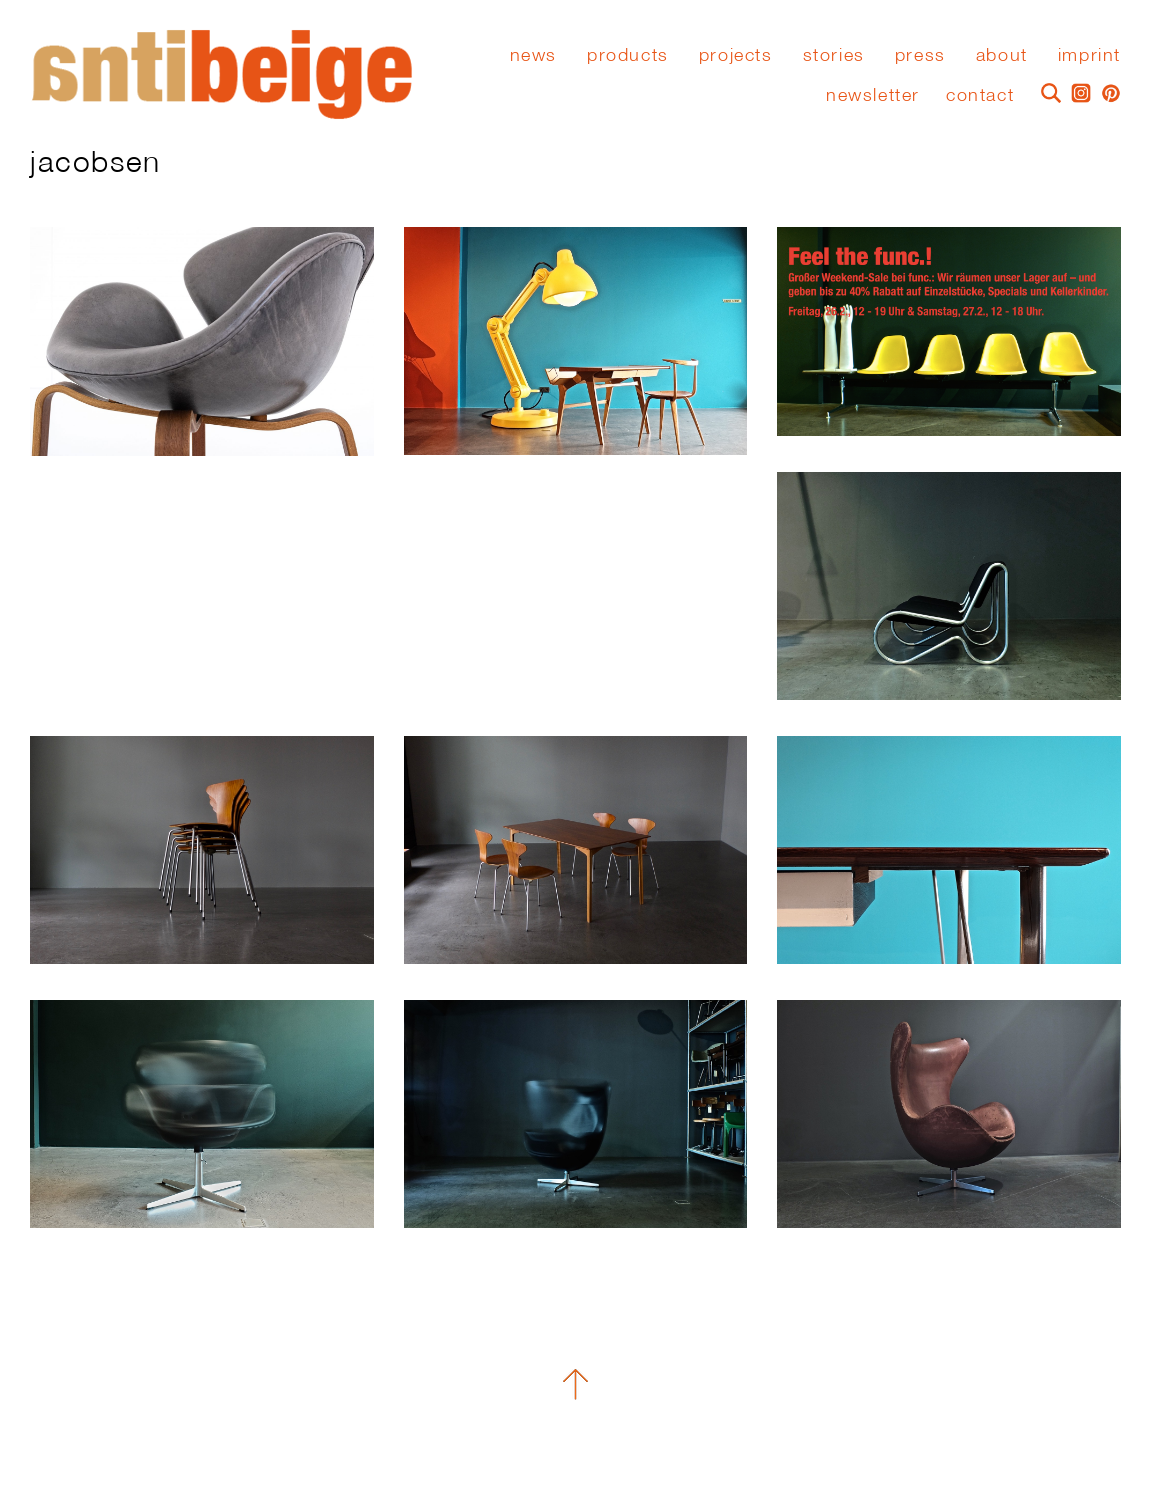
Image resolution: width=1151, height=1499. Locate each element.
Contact (980, 94)
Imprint (1089, 55)
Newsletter (873, 94)
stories (834, 55)
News (533, 55)
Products (628, 55)
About (1002, 55)
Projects (736, 55)
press (920, 55)
